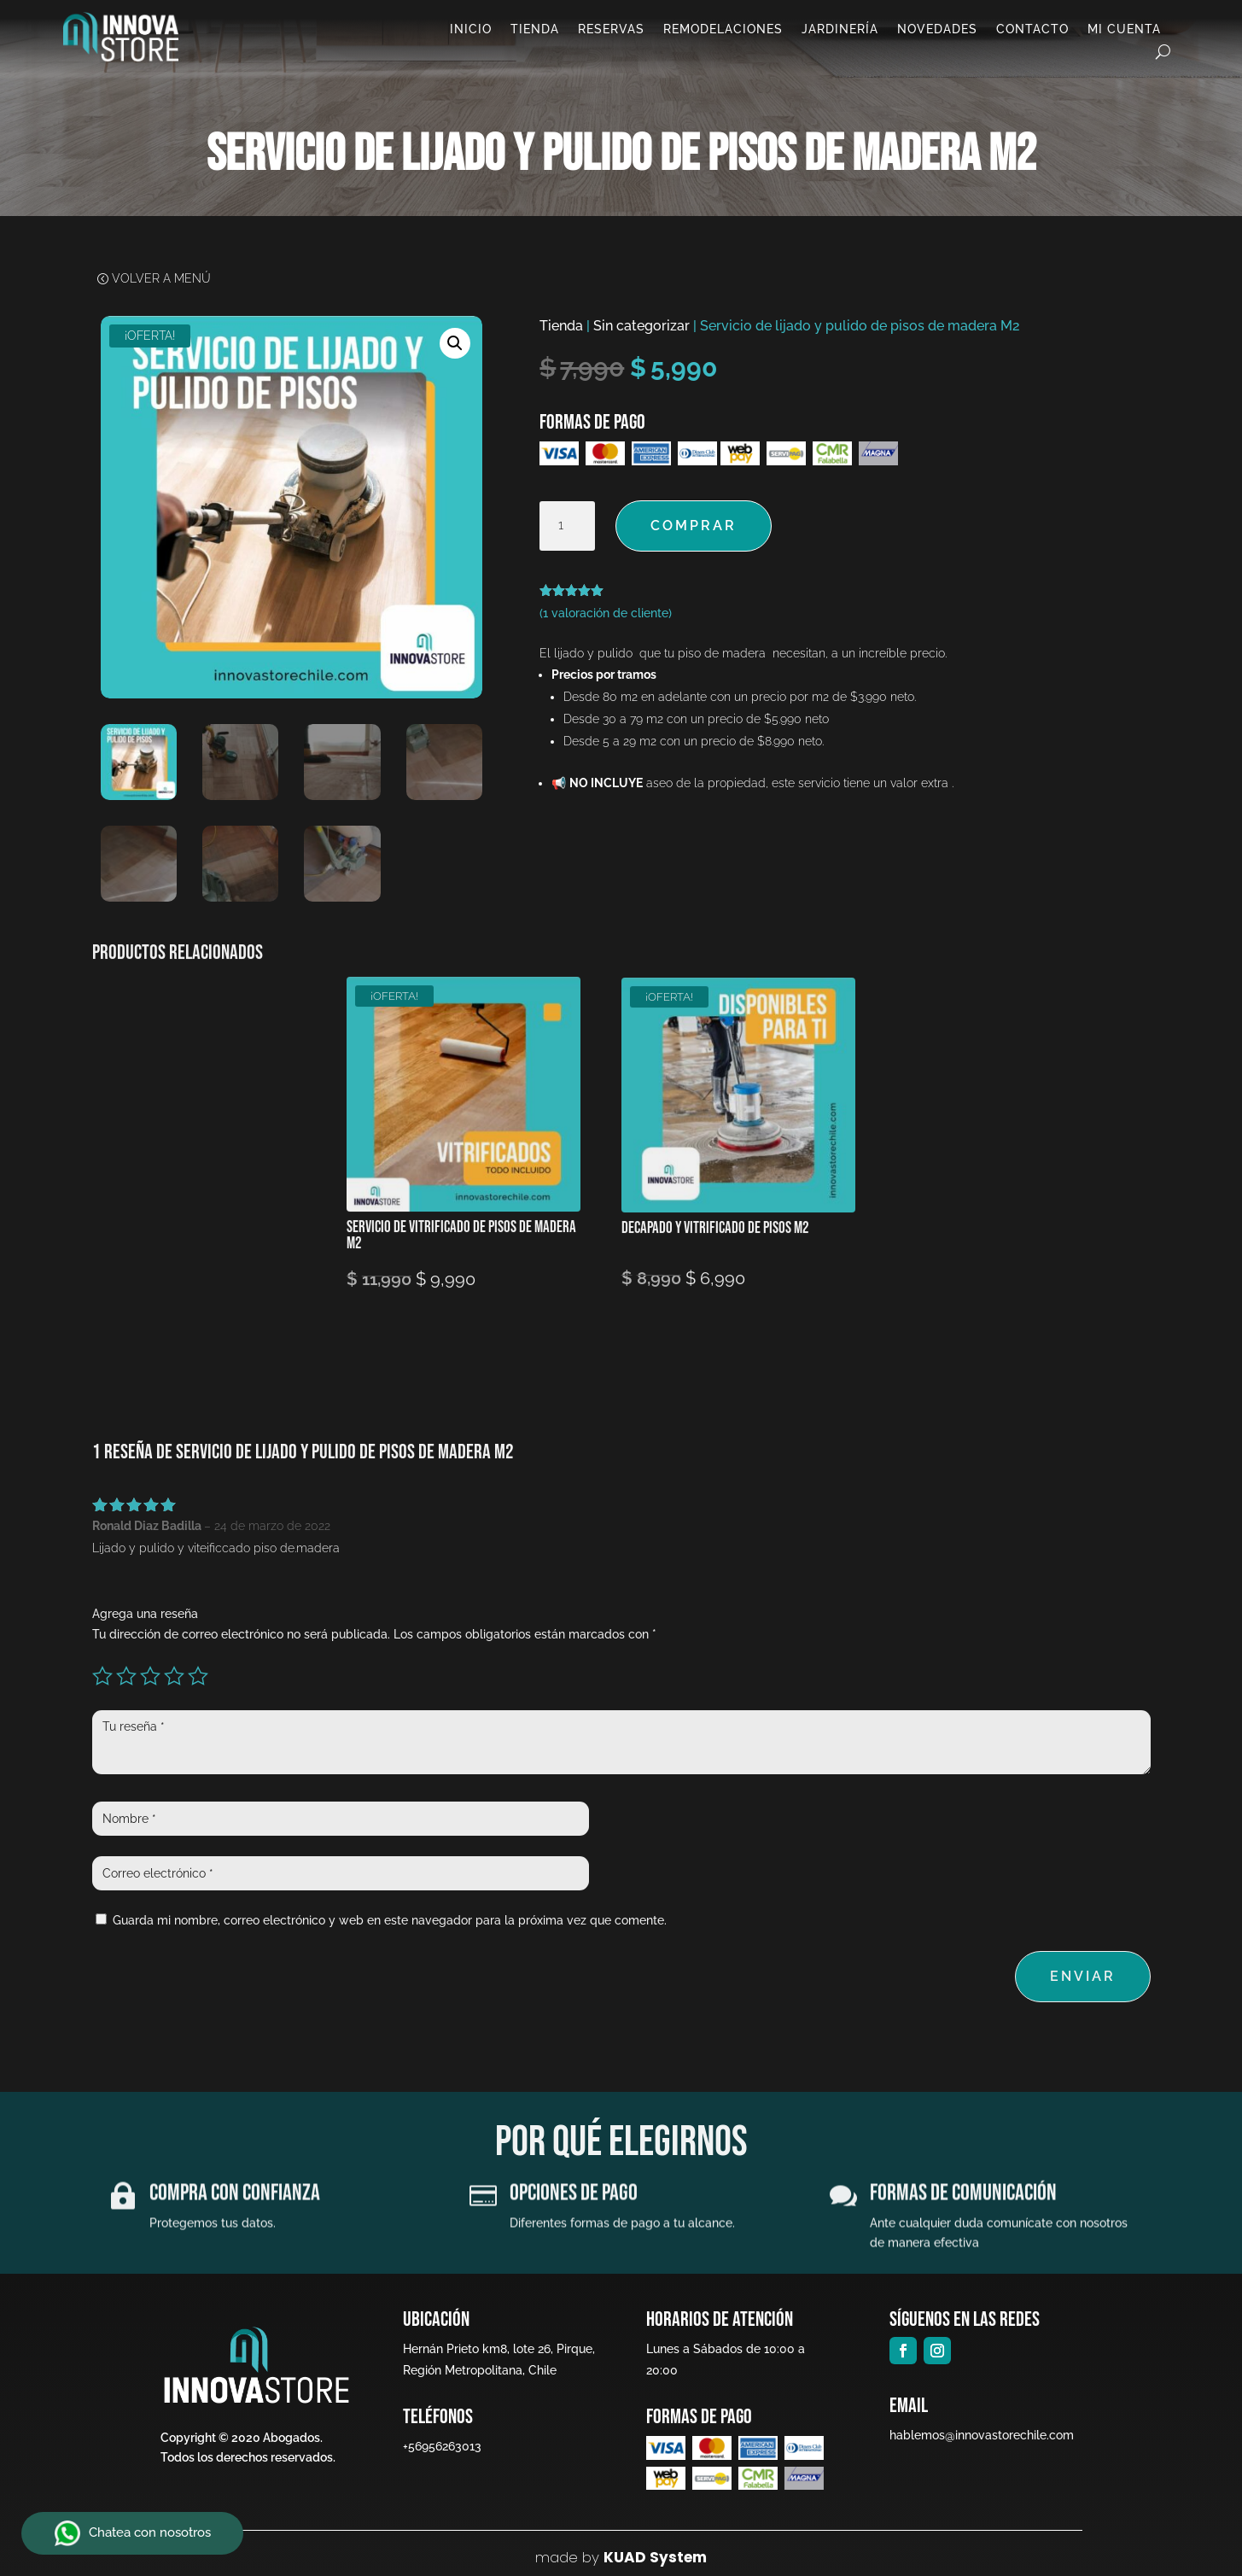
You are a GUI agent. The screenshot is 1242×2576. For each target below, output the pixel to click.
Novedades (937, 29)
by (588, 2557)
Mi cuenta (1124, 29)
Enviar (1083, 1976)
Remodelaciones (723, 29)
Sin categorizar (641, 326)
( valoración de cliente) (605, 613)
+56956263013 (440, 2446)
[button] (455, 343)
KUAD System (655, 2557)
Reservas (611, 29)
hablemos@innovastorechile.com (975, 2435)
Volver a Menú (161, 280)
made (556, 2557)
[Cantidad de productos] (567, 526)
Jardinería (840, 29)
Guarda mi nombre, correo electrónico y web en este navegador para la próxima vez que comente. (390, 1920)
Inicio (471, 29)
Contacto (1032, 29)
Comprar (693, 525)
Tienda (534, 29)
